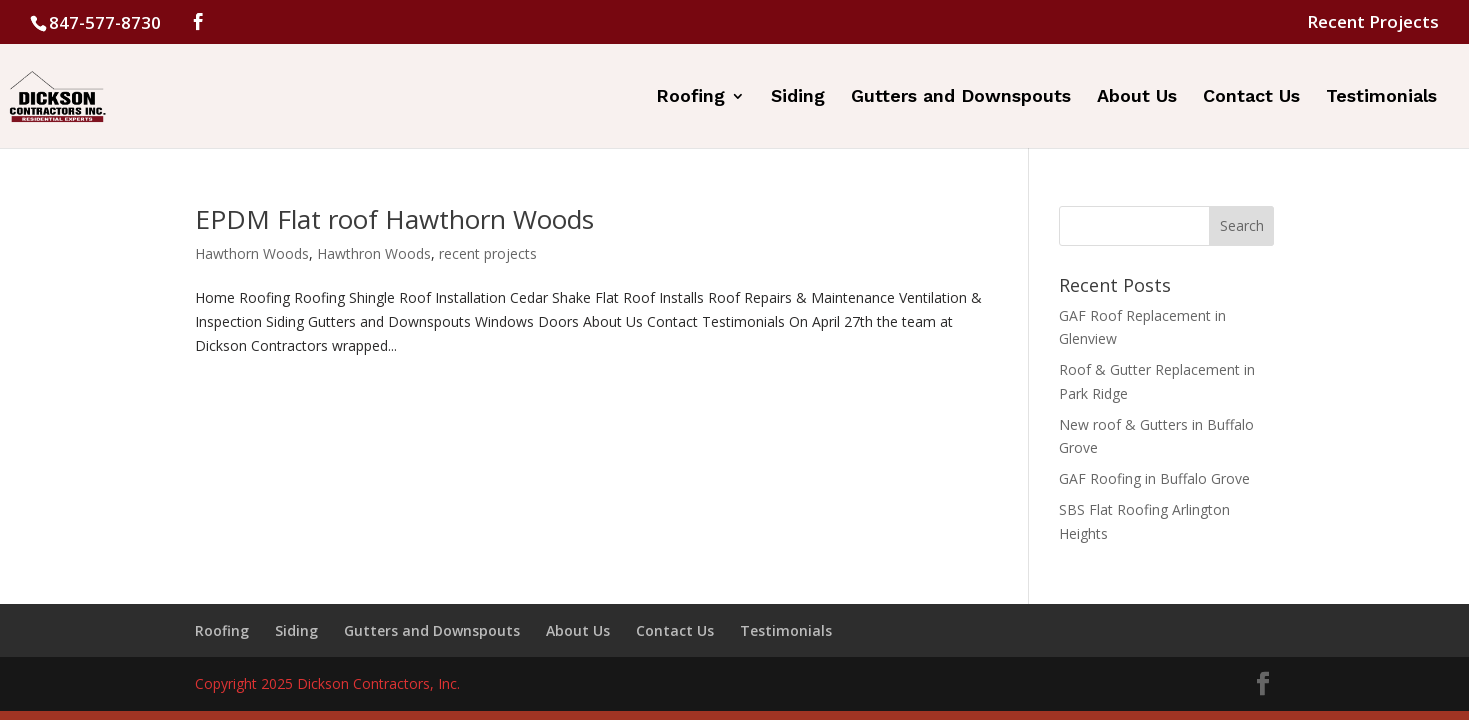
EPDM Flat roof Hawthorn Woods (394, 219)
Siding (798, 97)
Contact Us (1251, 97)
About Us (1137, 97)
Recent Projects (1373, 23)
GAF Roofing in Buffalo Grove (1154, 478)
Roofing (690, 97)
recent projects (488, 253)
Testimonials (1381, 97)
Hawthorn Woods (252, 253)
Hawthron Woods (374, 253)
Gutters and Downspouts (961, 97)
